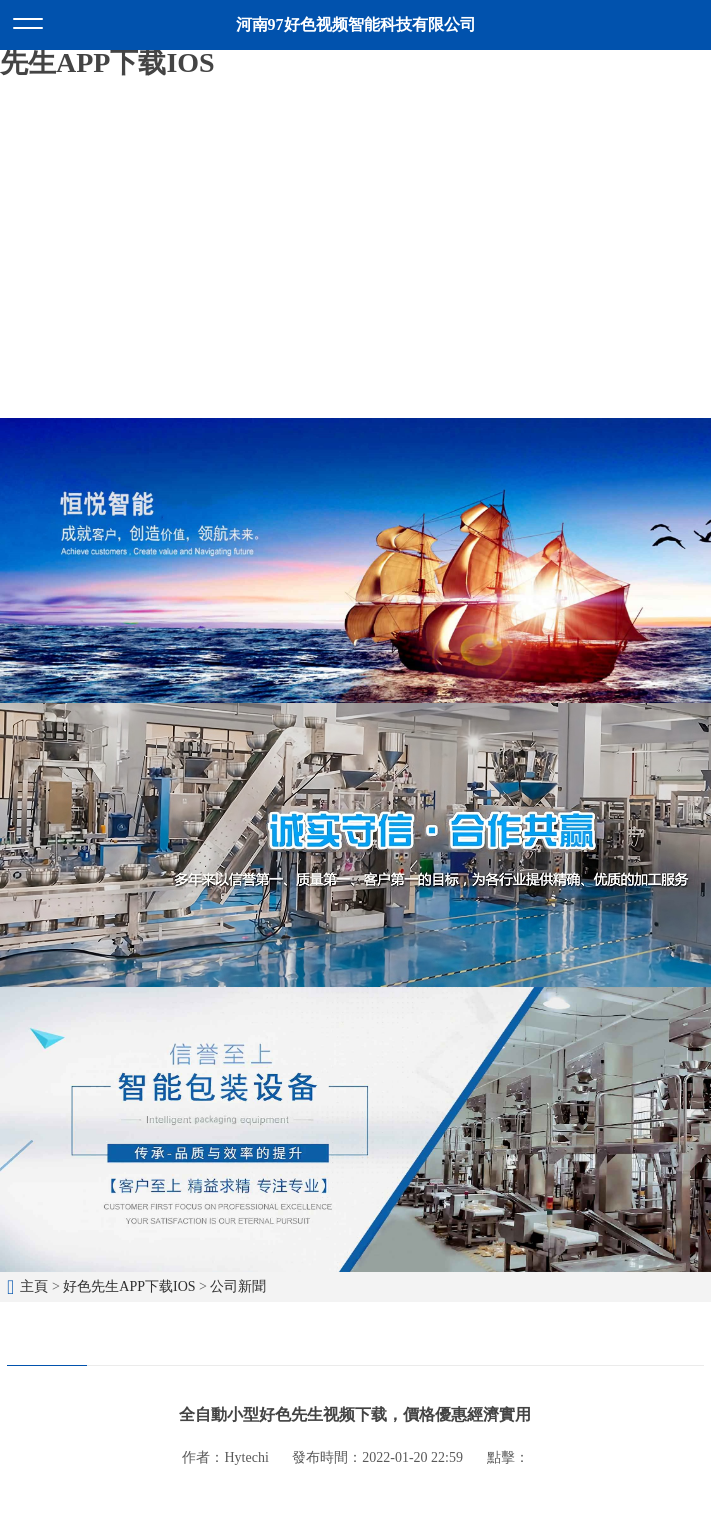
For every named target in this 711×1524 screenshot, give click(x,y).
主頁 (34, 1286)
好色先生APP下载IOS (129, 1286)
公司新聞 (238, 1286)
